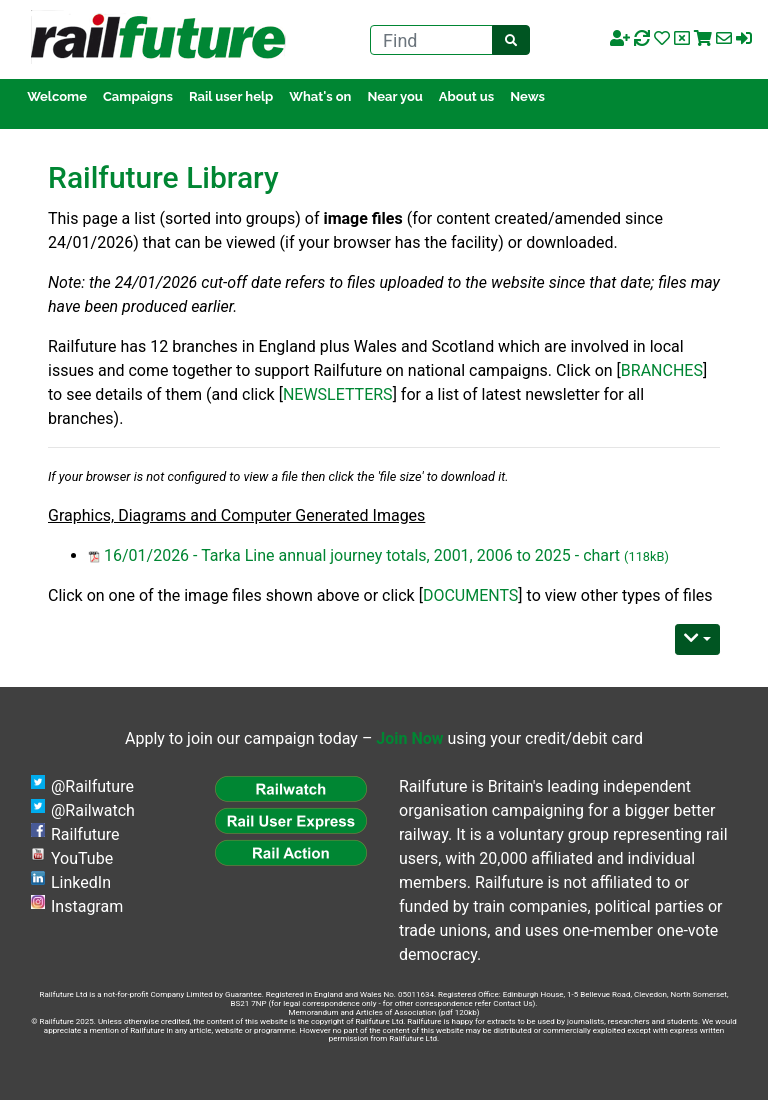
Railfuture (85, 834)
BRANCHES (662, 370)
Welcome (57, 96)
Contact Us (512, 1003)
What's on (320, 96)
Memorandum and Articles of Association (362, 1012)
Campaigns (138, 96)
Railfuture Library (163, 177)
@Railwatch (93, 810)
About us (466, 96)
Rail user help (231, 96)
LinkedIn (81, 882)
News (527, 96)
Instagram (87, 906)
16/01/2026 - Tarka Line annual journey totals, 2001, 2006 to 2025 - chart (362, 555)
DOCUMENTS (470, 595)
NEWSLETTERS (338, 394)
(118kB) (646, 556)
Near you (394, 96)
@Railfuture (92, 786)
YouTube (82, 858)
